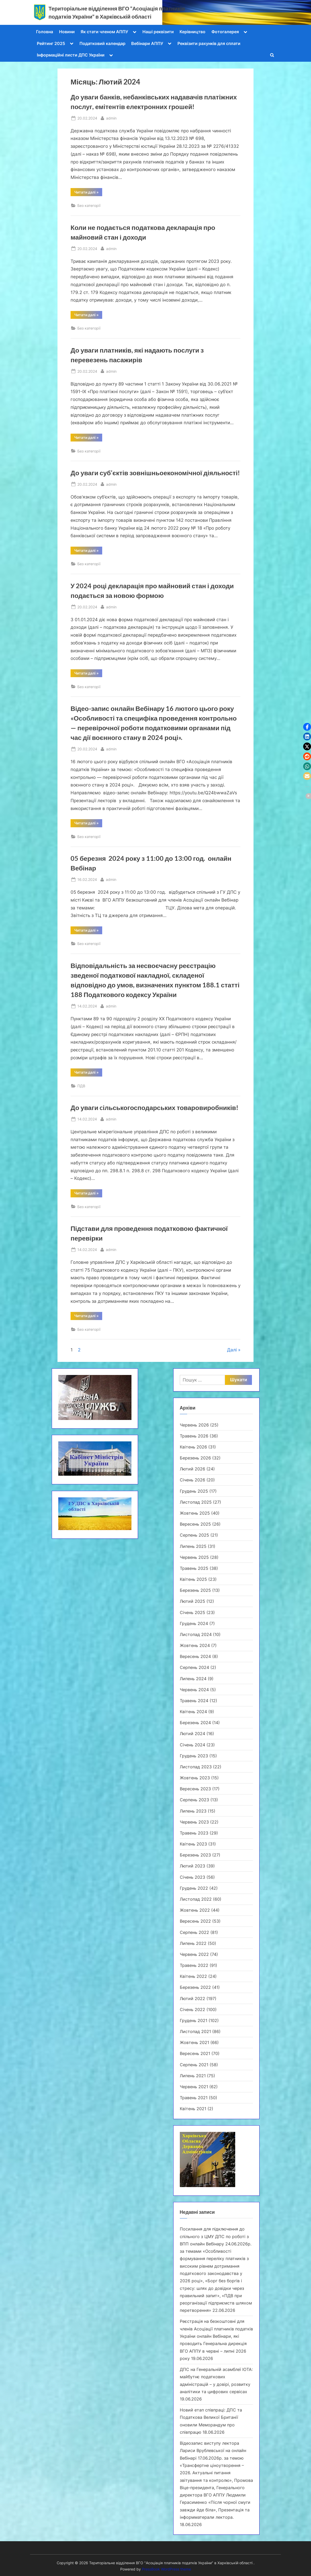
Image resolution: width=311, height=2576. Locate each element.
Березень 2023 (195, 1855)
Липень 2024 (193, 1678)
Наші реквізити (158, 31)
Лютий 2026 (192, 1468)
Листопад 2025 (196, 1502)
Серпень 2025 (194, 1535)
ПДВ (81, 1086)
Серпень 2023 (194, 1799)
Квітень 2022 (193, 1976)
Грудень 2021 (193, 2020)
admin (111, 117)
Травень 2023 (194, 1833)
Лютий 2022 (192, 1998)
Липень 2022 (193, 1943)
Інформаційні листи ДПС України (71, 55)
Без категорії (88, 205)
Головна (44, 31)
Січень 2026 (192, 1479)
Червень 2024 (194, 1689)
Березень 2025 (195, 1590)
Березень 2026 (195, 1457)
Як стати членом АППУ (104, 31)
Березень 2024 (195, 1722)
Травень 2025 (194, 1568)
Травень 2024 (194, 1700)
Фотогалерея (225, 31)
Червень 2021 (194, 2086)
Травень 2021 (194, 2097)
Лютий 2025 (192, 1601)
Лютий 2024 (192, 1733)
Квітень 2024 (193, 1711)
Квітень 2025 (193, 1579)
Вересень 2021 (195, 2053)
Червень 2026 (194, 1425)
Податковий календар (102, 43)
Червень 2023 (194, 1822)
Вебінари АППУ (147, 43)
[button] (307, 727)
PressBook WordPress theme (166, 2569)
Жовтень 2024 (195, 1645)
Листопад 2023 (196, 1766)
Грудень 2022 (194, 1888)
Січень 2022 (192, 2009)
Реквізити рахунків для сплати (208, 43)
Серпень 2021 (194, 2064)
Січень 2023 (192, 1877)
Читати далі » (88, 193)
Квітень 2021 (193, 2108)
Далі (232, 1349)
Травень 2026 (194, 1436)
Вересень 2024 (195, 1656)
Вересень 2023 (195, 1788)
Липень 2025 (193, 1546)
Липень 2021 (193, 2075)
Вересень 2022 (195, 1921)
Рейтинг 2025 (51, 43)
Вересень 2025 (195, 1524)
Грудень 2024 (194, 1623)
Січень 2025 (192, 1612)
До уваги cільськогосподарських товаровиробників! (154, 1107)
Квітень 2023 (193, 1844)
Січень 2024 (192, 1744)
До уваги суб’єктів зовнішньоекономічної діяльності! (155, 473)
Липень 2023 (193, 1811)
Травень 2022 (194, 1965)
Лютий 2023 (192, 1866)
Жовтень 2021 (194, 2042)
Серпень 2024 (194, 1667)
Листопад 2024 (196, 1634)
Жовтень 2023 (195, 1777)
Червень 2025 (194, 1557)
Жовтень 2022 (195, 1910)
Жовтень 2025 (195, 1513)
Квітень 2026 (193, 1447)
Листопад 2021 (195, 2031)
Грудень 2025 (194, 1491)
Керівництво (192, 31)
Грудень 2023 (194, 1755)
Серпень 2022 (194, 1932)
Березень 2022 (195, 1987)
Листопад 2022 (196, 1899)
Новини (67, 31)
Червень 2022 (194, 1954)
